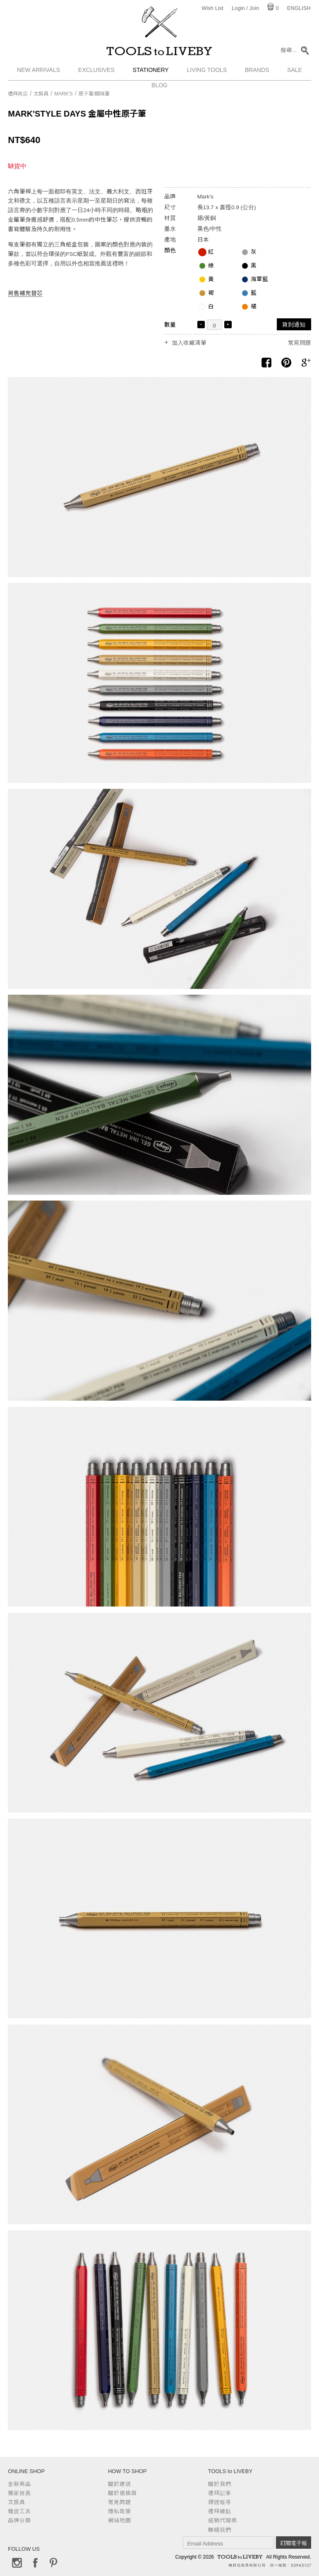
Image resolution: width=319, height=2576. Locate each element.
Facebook (35, 2563)
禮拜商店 (18, 94)
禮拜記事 (219, 2493)
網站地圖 (119, 2520)
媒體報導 (219, 2502)
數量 (170, 325)
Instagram (17, 2563)
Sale (294, 72)
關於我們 (219, 2484)
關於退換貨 (122, 2493)
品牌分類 (19, 2520)
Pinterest (53, 2563)
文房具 (41, 94)
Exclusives (96, 72)
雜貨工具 (19, 2511)
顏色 (170, 250)
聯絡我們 (219, 2530)
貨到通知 (293, 325)
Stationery (151, 72)
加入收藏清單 (189, 343)
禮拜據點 (219, 2511)
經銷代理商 (222, 2520)
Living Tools (207, 72)
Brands (257, 72)
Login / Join (245, 8)
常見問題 (299, 343)
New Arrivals (38, 72)
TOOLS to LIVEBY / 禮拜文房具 (160, 52)
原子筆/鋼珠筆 (94, 94)
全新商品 (19, 2484)
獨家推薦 (19, 2493)
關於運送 (119, 2484)
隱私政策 (119, 2511)
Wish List (212, 8)
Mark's (63, 94)
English (299, 8)
